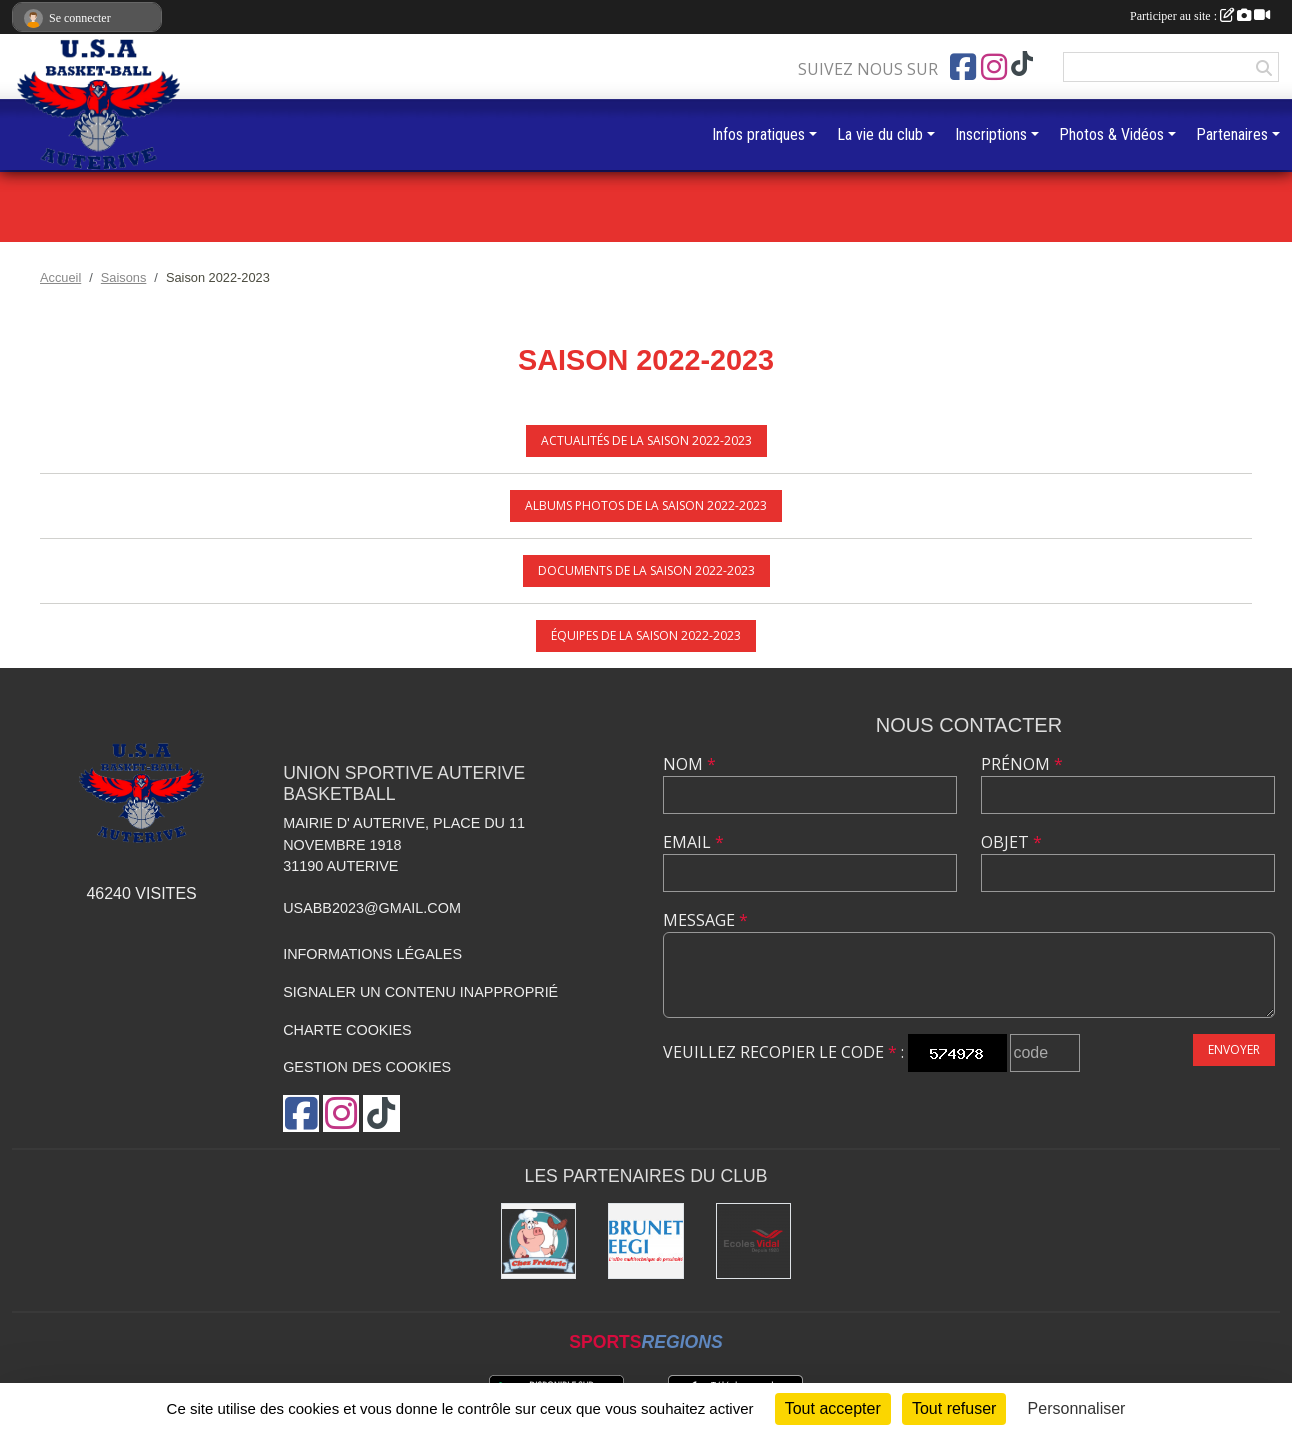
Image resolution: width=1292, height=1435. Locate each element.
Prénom (1022, 764)
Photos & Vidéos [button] (1111, 134)
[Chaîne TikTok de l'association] (1022, 64)
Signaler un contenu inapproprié (420, 992)
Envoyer (1234, 1049)
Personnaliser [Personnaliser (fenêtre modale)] (1077, 1408)
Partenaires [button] (1232, 134)
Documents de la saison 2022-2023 (646, 570)
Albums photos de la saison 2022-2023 (646, 505)
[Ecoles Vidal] (754, 1241)
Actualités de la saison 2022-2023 (646, 440)
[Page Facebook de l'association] (963, 67)
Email (693, 842)
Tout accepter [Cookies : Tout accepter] (833, 1408)
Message (705, 920)
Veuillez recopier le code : (783, 1052)
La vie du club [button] (880, 134)
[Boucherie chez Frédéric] (539, 1241)
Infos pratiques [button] (758, 134)
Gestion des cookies (367, 1067)
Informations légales (372, 954)
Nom (689, 764)
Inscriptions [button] (991, 134)
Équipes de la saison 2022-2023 (646, 635)
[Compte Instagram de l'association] (994, 67)
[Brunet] (646, 1241)
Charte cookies (347, 1030)
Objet (1011, 842)
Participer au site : (1200, 16)
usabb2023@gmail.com (372, 908)
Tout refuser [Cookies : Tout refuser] (954, 1408)
